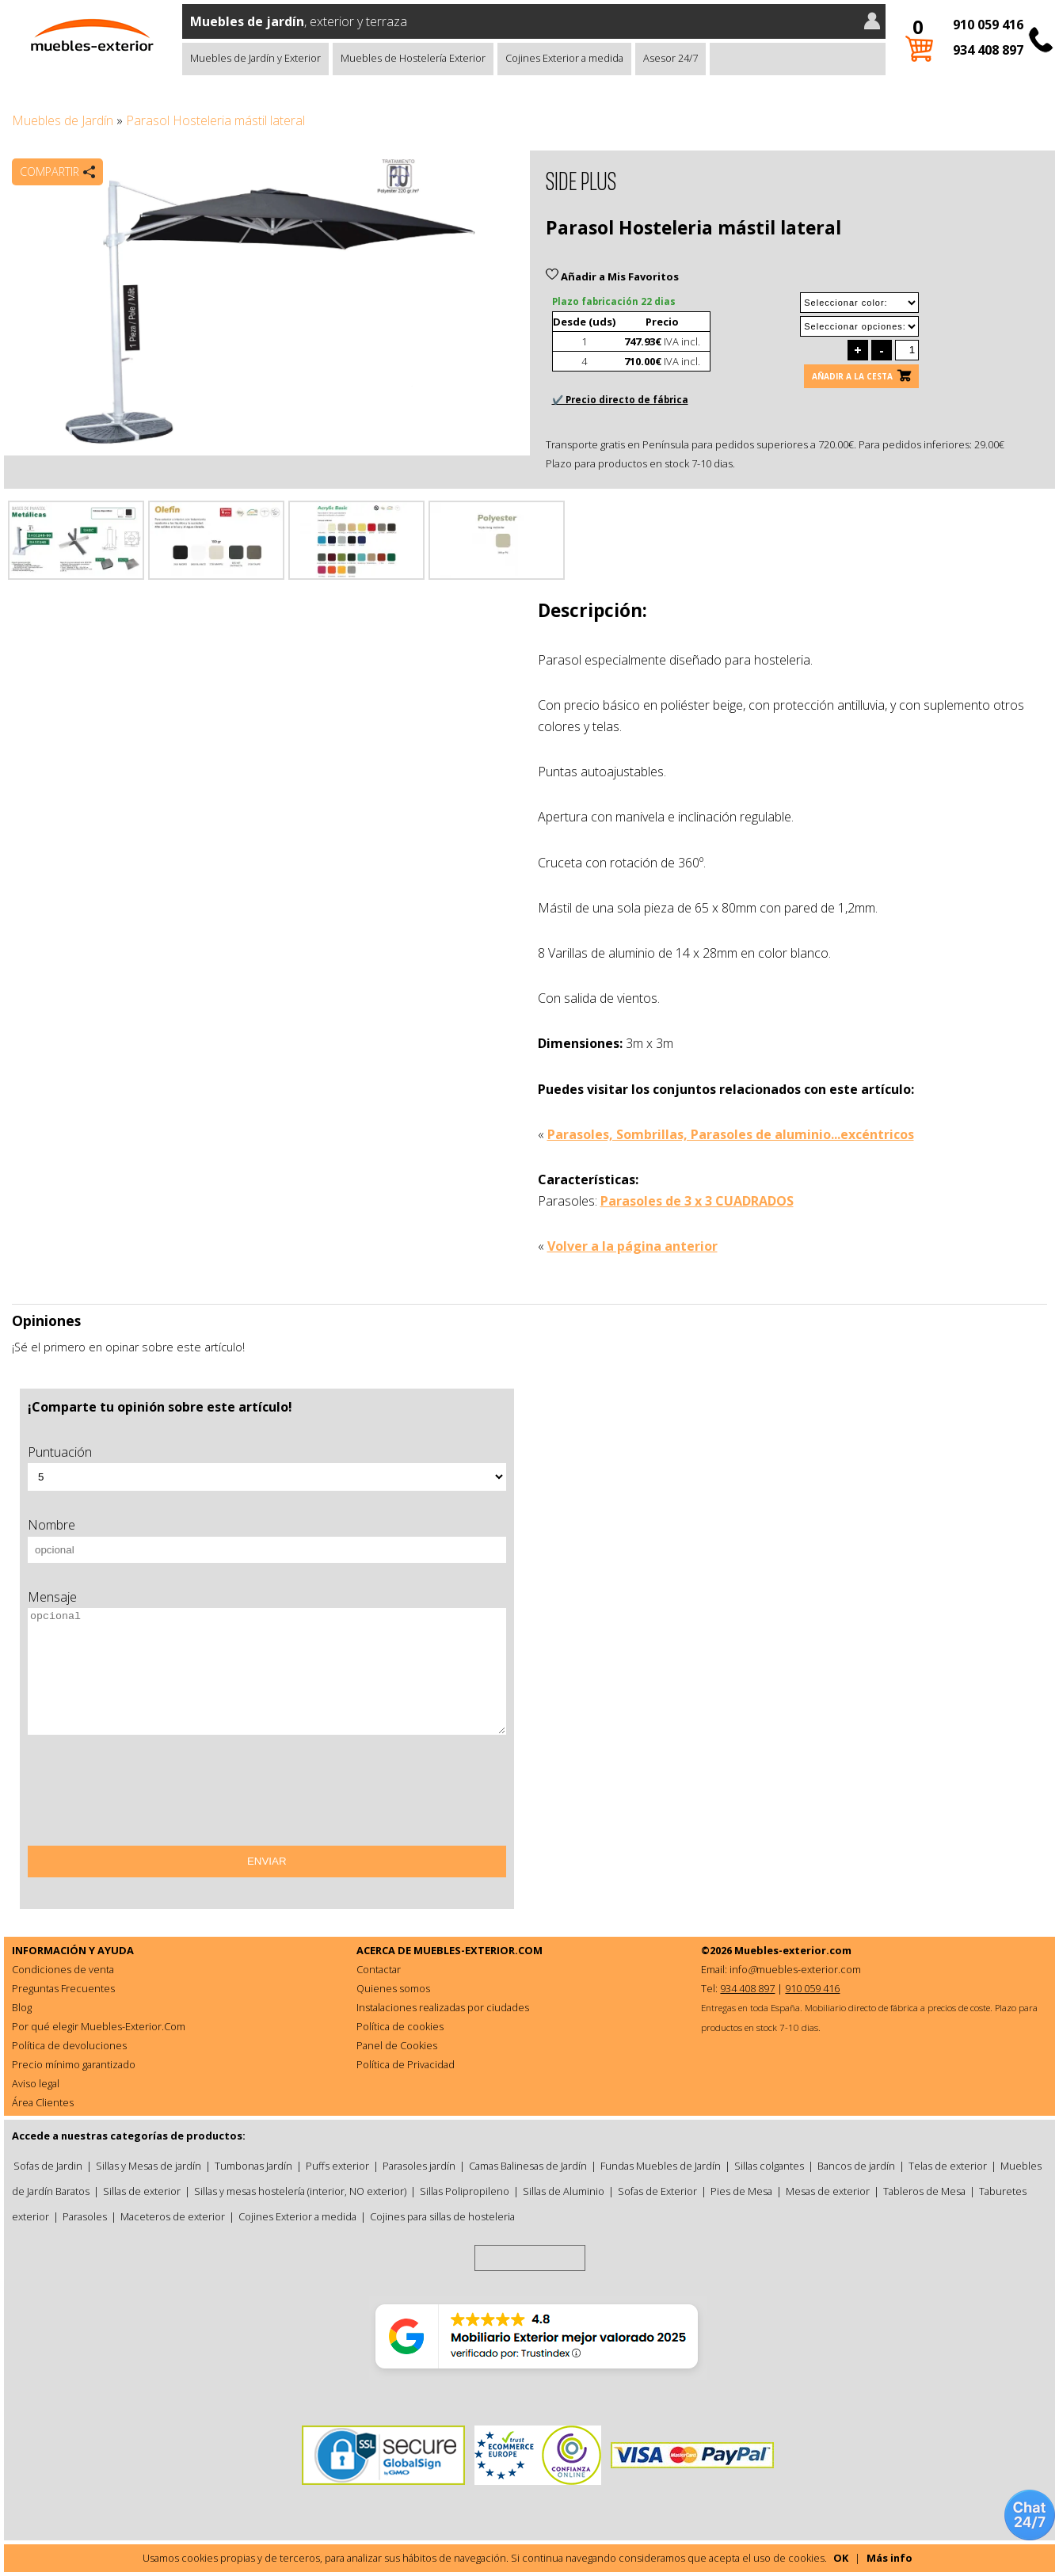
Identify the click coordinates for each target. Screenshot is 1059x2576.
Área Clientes (43, 2102)
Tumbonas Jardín (253, 2166)
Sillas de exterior (142, 2191)
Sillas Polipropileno (464, 2191)
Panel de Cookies (396, 2045)
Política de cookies (400, 2026)
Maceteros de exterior (172, 2216)
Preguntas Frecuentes (63, 1988)
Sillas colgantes (769, 2166)
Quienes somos (393, 1988)
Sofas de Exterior (657, 2191)
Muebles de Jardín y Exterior (255, 58)
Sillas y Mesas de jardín (148, 2166)
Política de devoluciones (69, 2045)
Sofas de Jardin (47, 2166)
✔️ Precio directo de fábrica (620, 400)
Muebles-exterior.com (792, 1950)
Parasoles (85, 2216)
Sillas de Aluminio (563, 2191)
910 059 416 (988, 24)
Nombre (51, 1525)
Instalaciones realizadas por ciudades (442, 2007)
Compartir (49, 171)
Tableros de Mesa (924, 2191)
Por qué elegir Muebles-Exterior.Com (98, 2026)
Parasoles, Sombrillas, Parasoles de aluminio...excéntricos (730, 1134)
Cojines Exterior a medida (564, 58)
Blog (22, 2007)
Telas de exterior (948, 2166)
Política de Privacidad (405, 2064)
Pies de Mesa (741, 2191)
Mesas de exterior (828, 2191)
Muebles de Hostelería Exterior (413, 58)
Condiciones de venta (63, 1969)
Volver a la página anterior (632, 1246)
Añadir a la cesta (852, 376)
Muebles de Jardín (62, 120)
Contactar (378, 1969)
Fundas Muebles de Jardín (660, 2166)
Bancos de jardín (856, 2166)
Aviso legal (35, 2083)
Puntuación (60, 1452)
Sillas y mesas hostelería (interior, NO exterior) (300, 2191)
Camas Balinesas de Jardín (528, 2166)
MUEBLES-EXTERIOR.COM (478, 1950)
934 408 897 (988, 50)
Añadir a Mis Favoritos (612, 276)
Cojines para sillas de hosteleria (442, 2216)
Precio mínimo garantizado (73, 2064)
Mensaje (52, 1597)
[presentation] (148, 1796)
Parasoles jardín (419, 2166)
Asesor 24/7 (670, 58)
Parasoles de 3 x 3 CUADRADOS (697, 1201)
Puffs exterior (337, 2166)
